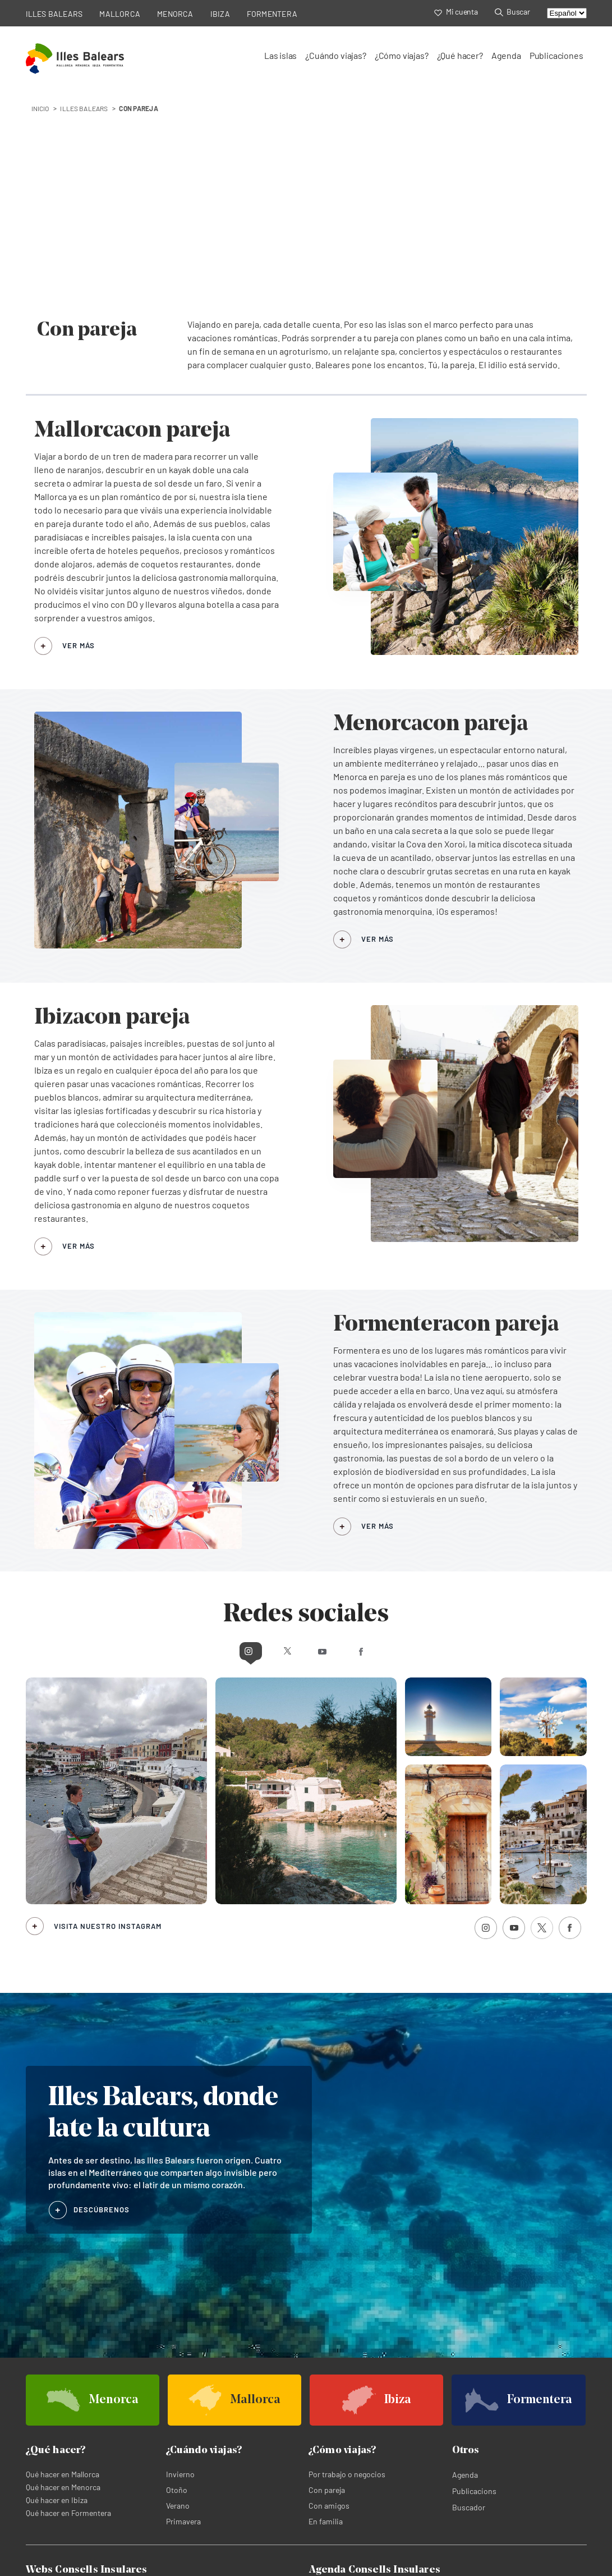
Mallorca (40, 2391)
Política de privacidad (62, 2566)
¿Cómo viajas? (402, 55)
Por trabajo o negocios (347, 2272)
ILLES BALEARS (54, 14)
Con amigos (329, 2303)
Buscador (468, 2305)
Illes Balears (84, 108)
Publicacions (474, 2289)
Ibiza (34, 2404)
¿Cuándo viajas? (335, 55)
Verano (178, 2303)
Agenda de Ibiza (336, 2404)
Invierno (180, 2272)
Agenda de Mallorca (342, 2391)
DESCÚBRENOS (101, 2006)
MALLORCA (119, 14)
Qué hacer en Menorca (63, 2285)
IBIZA (220, 14)
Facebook (405, 1448)
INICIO (40, 108)
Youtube (328, 1448)
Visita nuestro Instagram (108, 1723)
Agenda (506, 55)
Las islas (280, 55)
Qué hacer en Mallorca (62, 2272)
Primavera (183, 2319)
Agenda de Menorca (481, 2391)
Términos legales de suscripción (288, 2566)
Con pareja (327, 2288)
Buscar (512, 11)
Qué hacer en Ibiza (57, 2298)
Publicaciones (556, 55)
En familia (326, 2319)
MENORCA (175, 14)
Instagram (207, 1448)
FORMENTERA (272, 14)
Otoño (176, 2288)
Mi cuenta (456, 11)
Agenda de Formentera (486, 2404)
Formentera (184, 2404)
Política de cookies (142, 2566)
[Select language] (567, 13)
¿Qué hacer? (460, 55)
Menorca (179, 2391)
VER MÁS (78, 443)
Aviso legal (204, 2566)
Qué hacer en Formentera (68, 2311)
